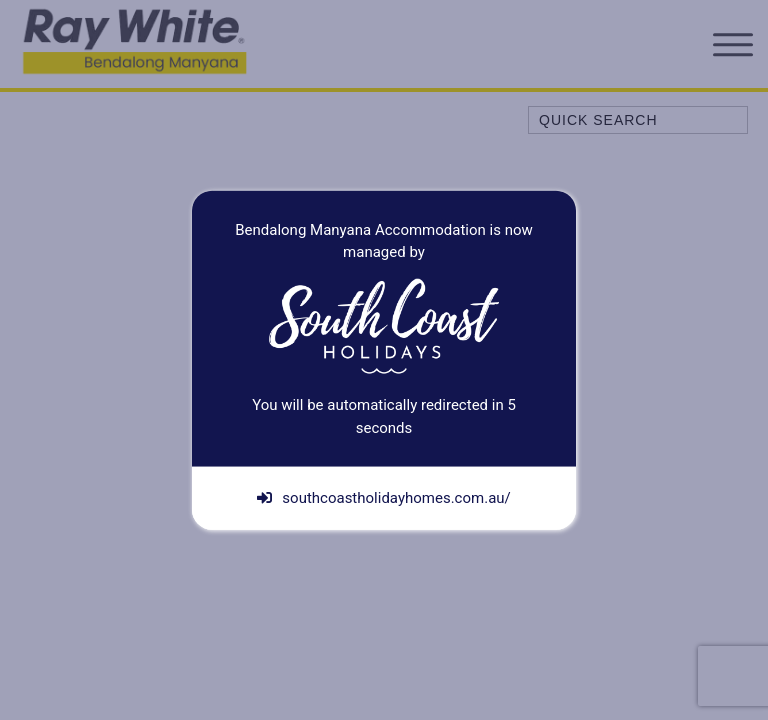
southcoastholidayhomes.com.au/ (384, 498)
